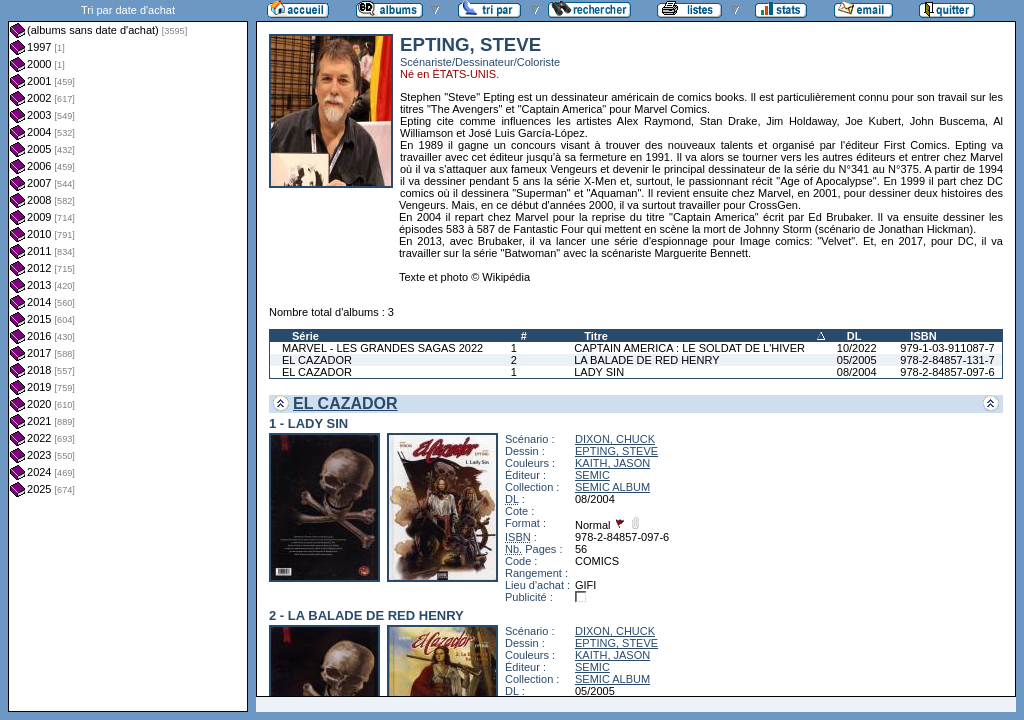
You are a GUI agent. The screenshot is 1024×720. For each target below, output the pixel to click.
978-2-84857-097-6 (947, 372)
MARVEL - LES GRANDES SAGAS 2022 (382, 348)
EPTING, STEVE (616, 451)
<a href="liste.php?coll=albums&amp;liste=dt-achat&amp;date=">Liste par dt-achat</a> (128, 356)
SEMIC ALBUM (612, 487)
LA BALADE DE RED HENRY (646, 360)
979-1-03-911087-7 (947, 348)
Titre (596, 336)
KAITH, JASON (612, 463)
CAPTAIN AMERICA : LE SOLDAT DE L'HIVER (689, 348)
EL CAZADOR (317, 360)
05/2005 (857, 360)
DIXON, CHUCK (615, 439)
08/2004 (857, 372)
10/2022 (857, 348)
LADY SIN (599, 372)
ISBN (923, 336)
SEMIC (592, 475)
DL (854, 336)
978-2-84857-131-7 (947, 360)
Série (305, 336)
